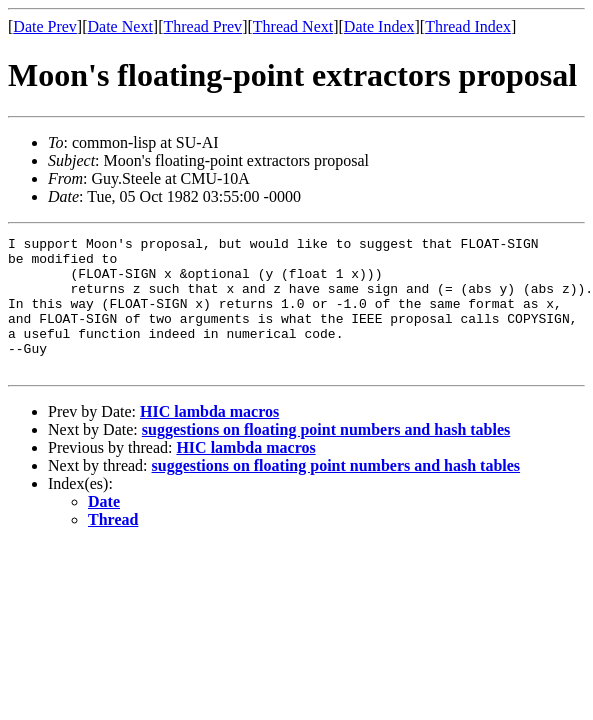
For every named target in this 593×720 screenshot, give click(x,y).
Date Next (120, 26)
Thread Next (293, 26)
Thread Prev (202, 26)
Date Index (379, 26)
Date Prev (45, 26)
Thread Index (468, 26)
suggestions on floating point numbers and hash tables (326, 456)
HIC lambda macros (209, 438)
